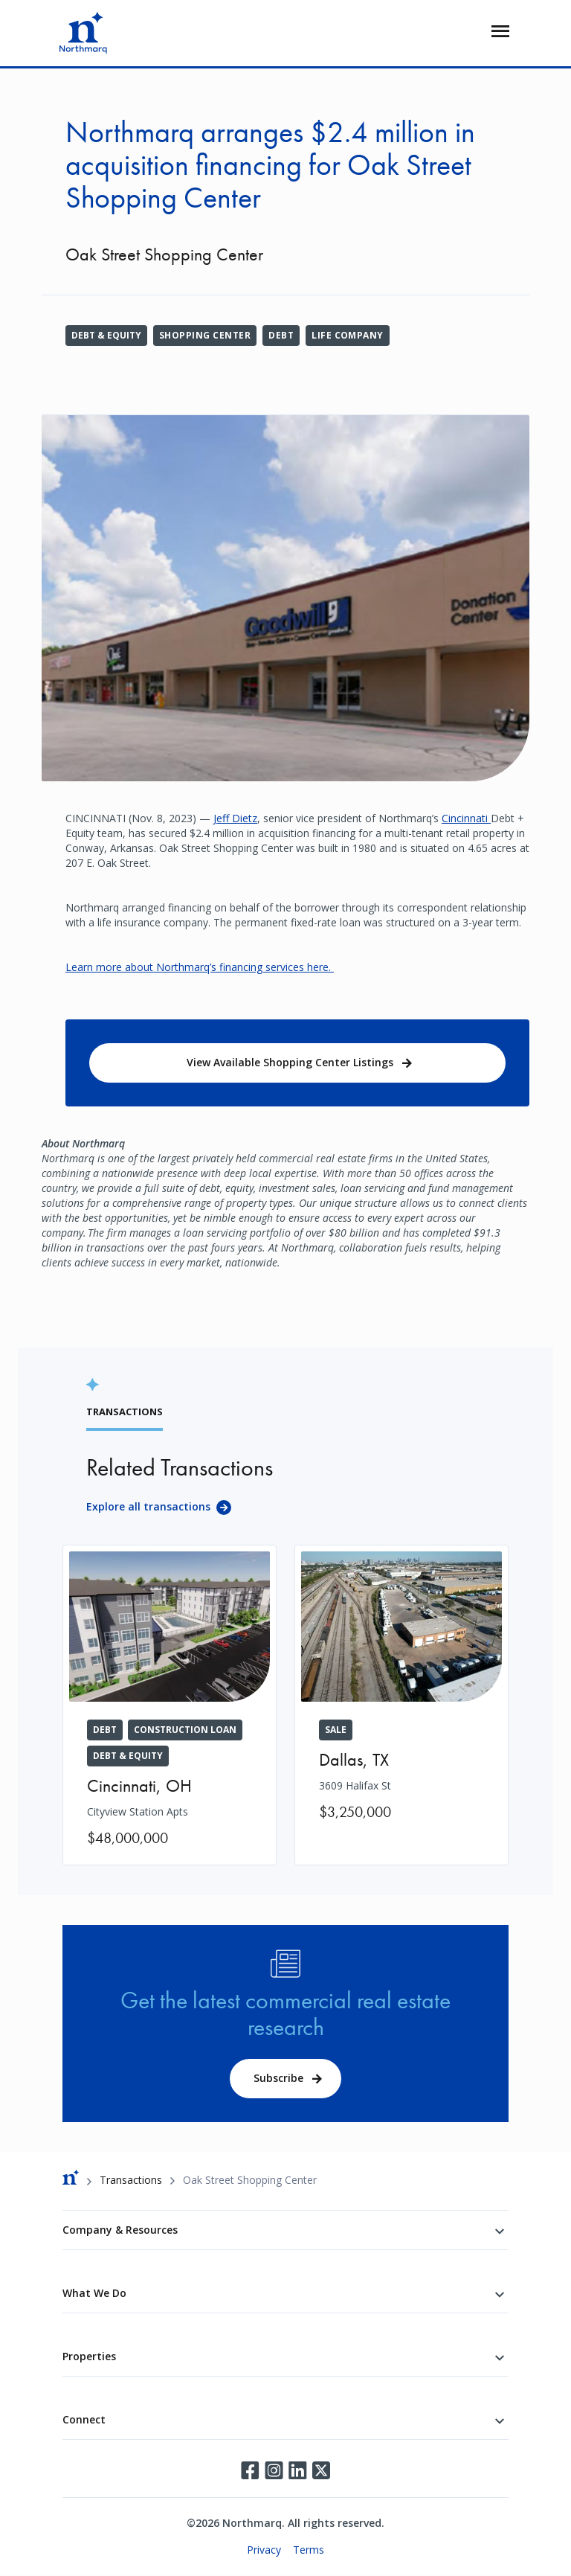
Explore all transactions (148, 1506)
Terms (308, 2550)
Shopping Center (205, 335)
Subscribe (278, 2078)
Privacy (264, 2550)
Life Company (348, 335)
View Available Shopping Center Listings (290, 1062)
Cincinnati (466, 818)
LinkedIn (297, 2470)
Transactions (131, 2180)
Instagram (274, 2470)
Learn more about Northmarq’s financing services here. (199, 967)
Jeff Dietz (235, 818)
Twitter (321, 2470)
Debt (281, 335)
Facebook (250, 2470)
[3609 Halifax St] (401, 1692)
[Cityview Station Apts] (169, 1705)
